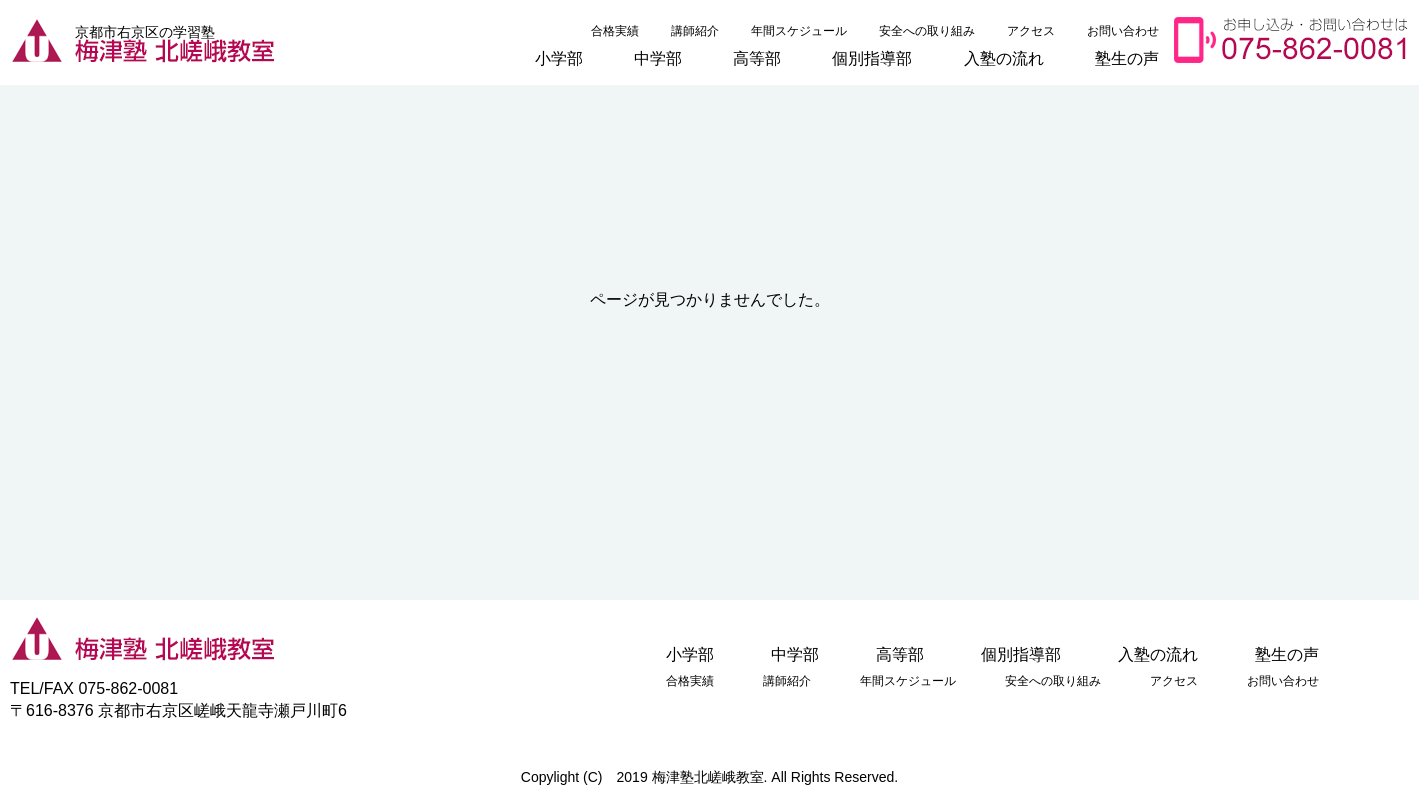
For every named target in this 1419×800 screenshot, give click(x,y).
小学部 (559, 58)
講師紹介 (695, 30)
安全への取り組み (927, 30)
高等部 (757, 58)
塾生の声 (1127, 58)
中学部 (658, 58)
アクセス (1031, 30)
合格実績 (615, 30)
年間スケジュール (799, 30)
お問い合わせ (1123, 30)
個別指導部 (872, 58)
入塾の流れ (1004, 58)
